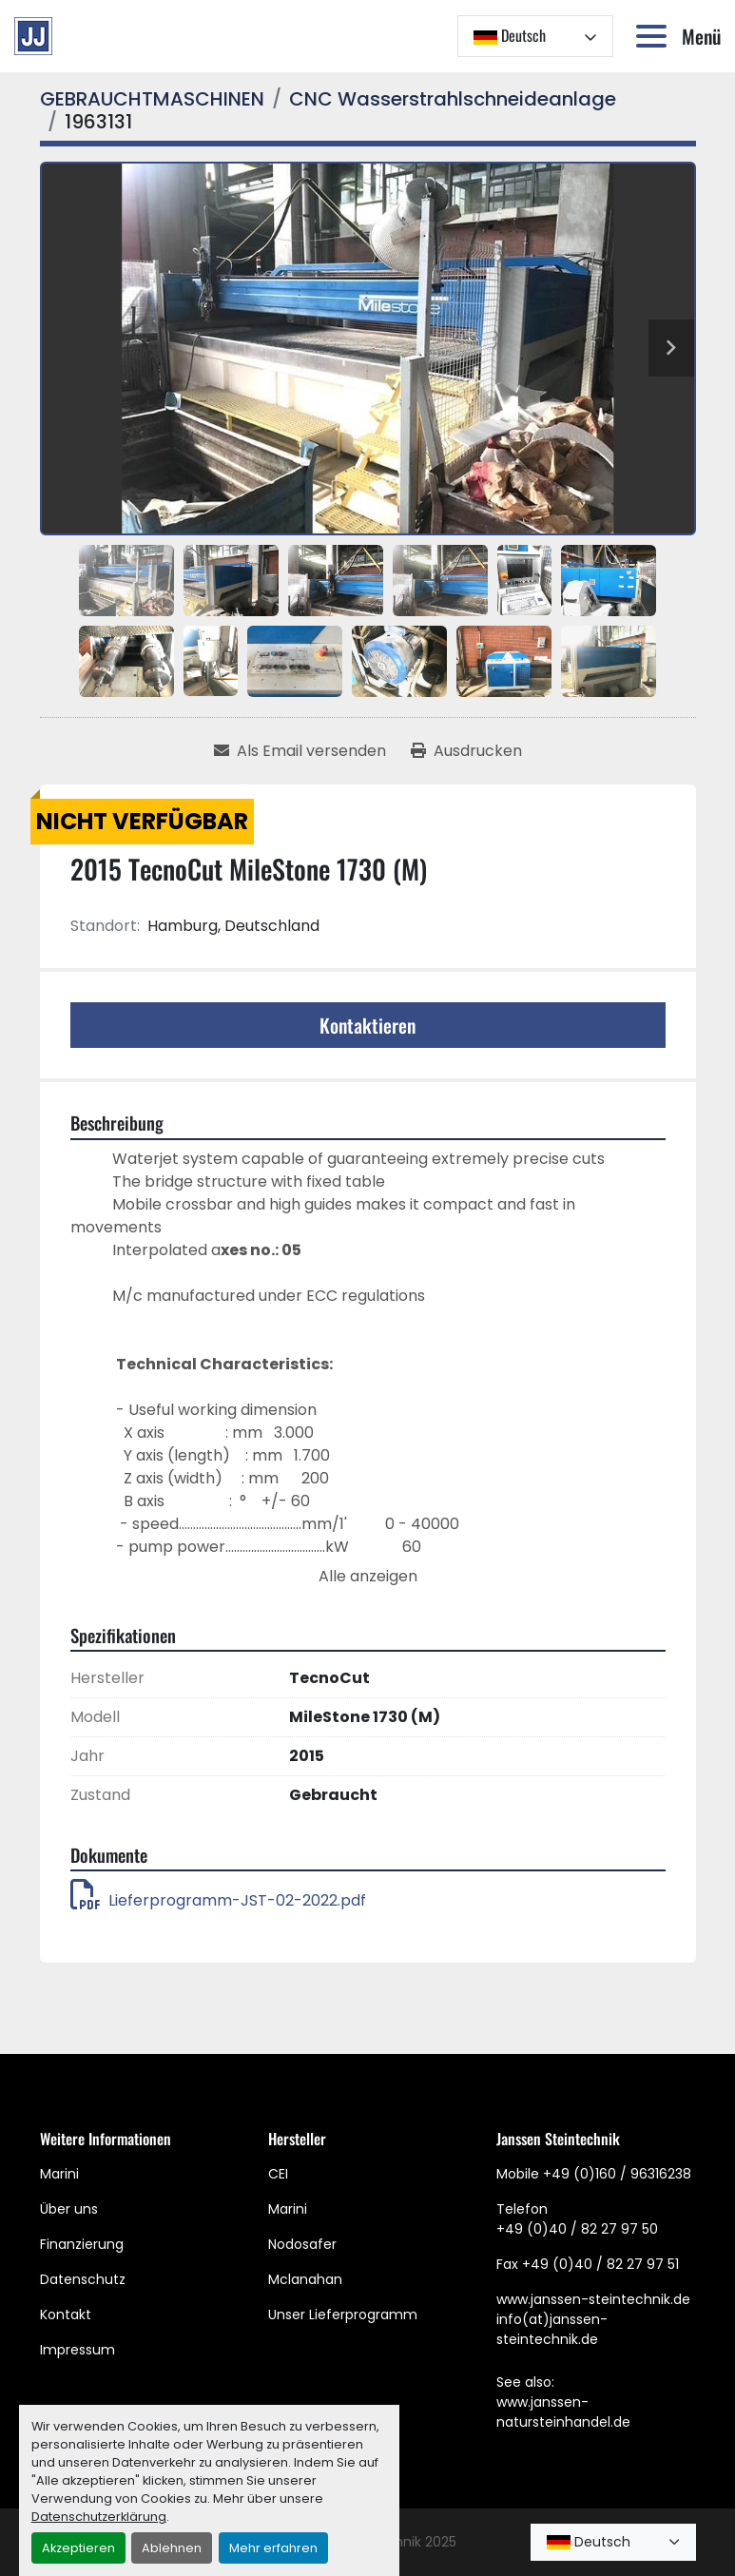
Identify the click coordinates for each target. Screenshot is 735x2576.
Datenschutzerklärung (98, 2516)
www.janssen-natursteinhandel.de (563, 2411)
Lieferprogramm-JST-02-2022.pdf (218, 1900)
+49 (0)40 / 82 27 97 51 (600, 2264)
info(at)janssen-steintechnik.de (552, 2329)
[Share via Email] (300, 751)
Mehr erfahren (273, 2548)
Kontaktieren (367, 1025)
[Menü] (655, 36)
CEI (278, 2173)
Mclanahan (305, 2279)
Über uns (69, 2208)
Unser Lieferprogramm (342, 2314)
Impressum (77, 2349)
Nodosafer (302, 2244)
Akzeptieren (78, 2548)
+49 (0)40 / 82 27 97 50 (577, 2228)
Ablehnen (172, 2548)
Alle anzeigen (368, 1576)
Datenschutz (83, 2279)
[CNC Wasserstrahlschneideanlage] (452, 99)
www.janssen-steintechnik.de (593, 2299)
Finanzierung (82, 2244)
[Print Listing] (466, 751)
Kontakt (65, 2314)
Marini (59, 2173)
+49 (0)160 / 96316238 (617, 2173)
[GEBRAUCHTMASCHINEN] (152, 99)
